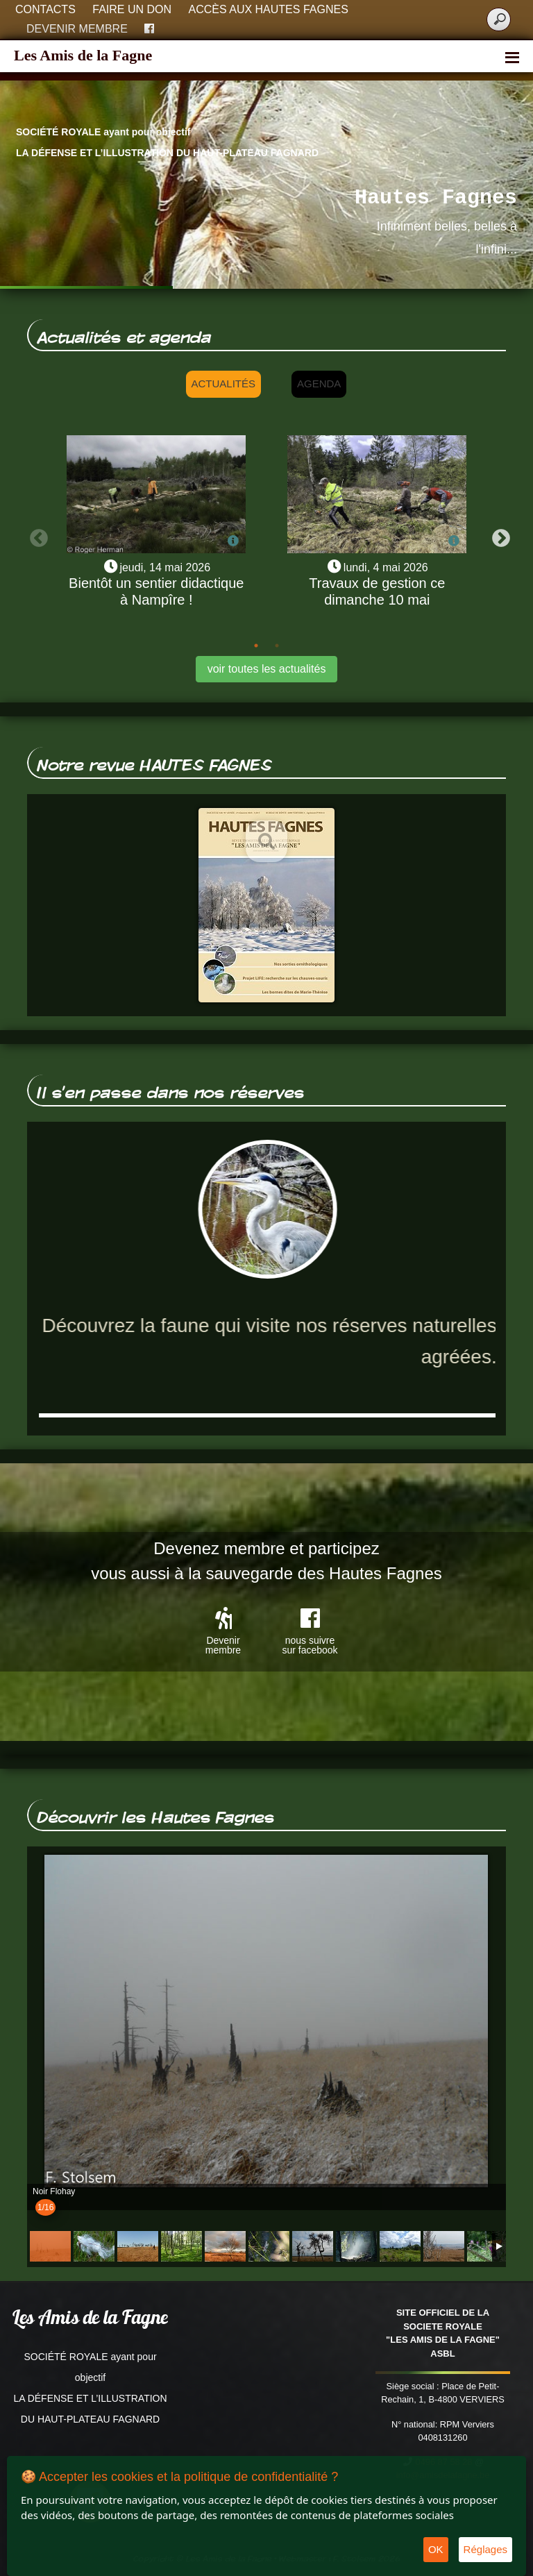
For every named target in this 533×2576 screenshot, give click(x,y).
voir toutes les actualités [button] (267, 669)
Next (498, 535)
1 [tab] (256, 646)
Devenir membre (77, 29)
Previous (35, 535)
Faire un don (131, 9)
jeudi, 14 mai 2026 (164, 567)
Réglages (485, 2549)
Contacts (45, 9)
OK (435, 2549)
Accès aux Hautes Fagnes (268, 9)
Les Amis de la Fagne (83, 55)
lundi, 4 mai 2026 (386, 567)
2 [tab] (277, 646)
